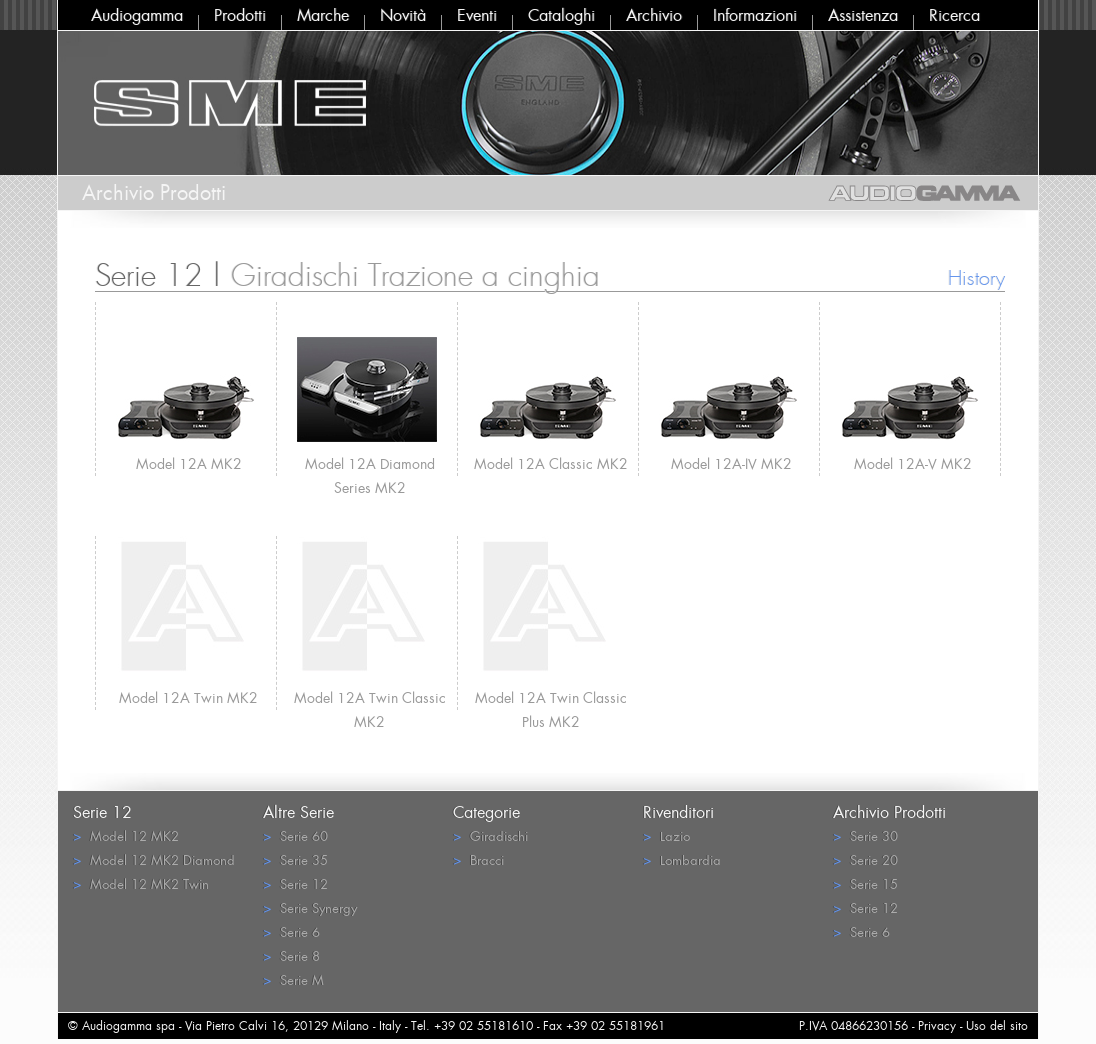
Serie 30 (865, 835)
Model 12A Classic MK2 (551, 463)
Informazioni (755, 15)
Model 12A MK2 (189, 463)
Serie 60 (295, 835)
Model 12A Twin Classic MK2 (370, 699)
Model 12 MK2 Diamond (154, 859)
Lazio (666, 835)
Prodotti (240, 15)
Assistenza (863, 15)
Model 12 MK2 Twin (141, 883)
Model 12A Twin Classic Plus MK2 (551, 699)
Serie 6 (291, 931)
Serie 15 (865, 883)
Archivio (654, 15)
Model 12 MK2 (126, 835)
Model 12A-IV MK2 (731, 463)
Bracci (478, 859)
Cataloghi (561, 15)
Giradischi (490, 835)
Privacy (937, 1025)
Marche (323, 15)
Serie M (293, 979)
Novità (403, 15)
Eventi (477, 15)
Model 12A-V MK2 (913, 463)
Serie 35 (295, 859)
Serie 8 (291, 955)
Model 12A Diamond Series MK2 (370, 465)
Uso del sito (997, 1025)
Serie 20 (865, 859)
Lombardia (682, 859)
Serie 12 (295, 883)
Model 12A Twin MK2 (188, 697)
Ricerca (954, 15)
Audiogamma (137, 15)
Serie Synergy (310, 907)
